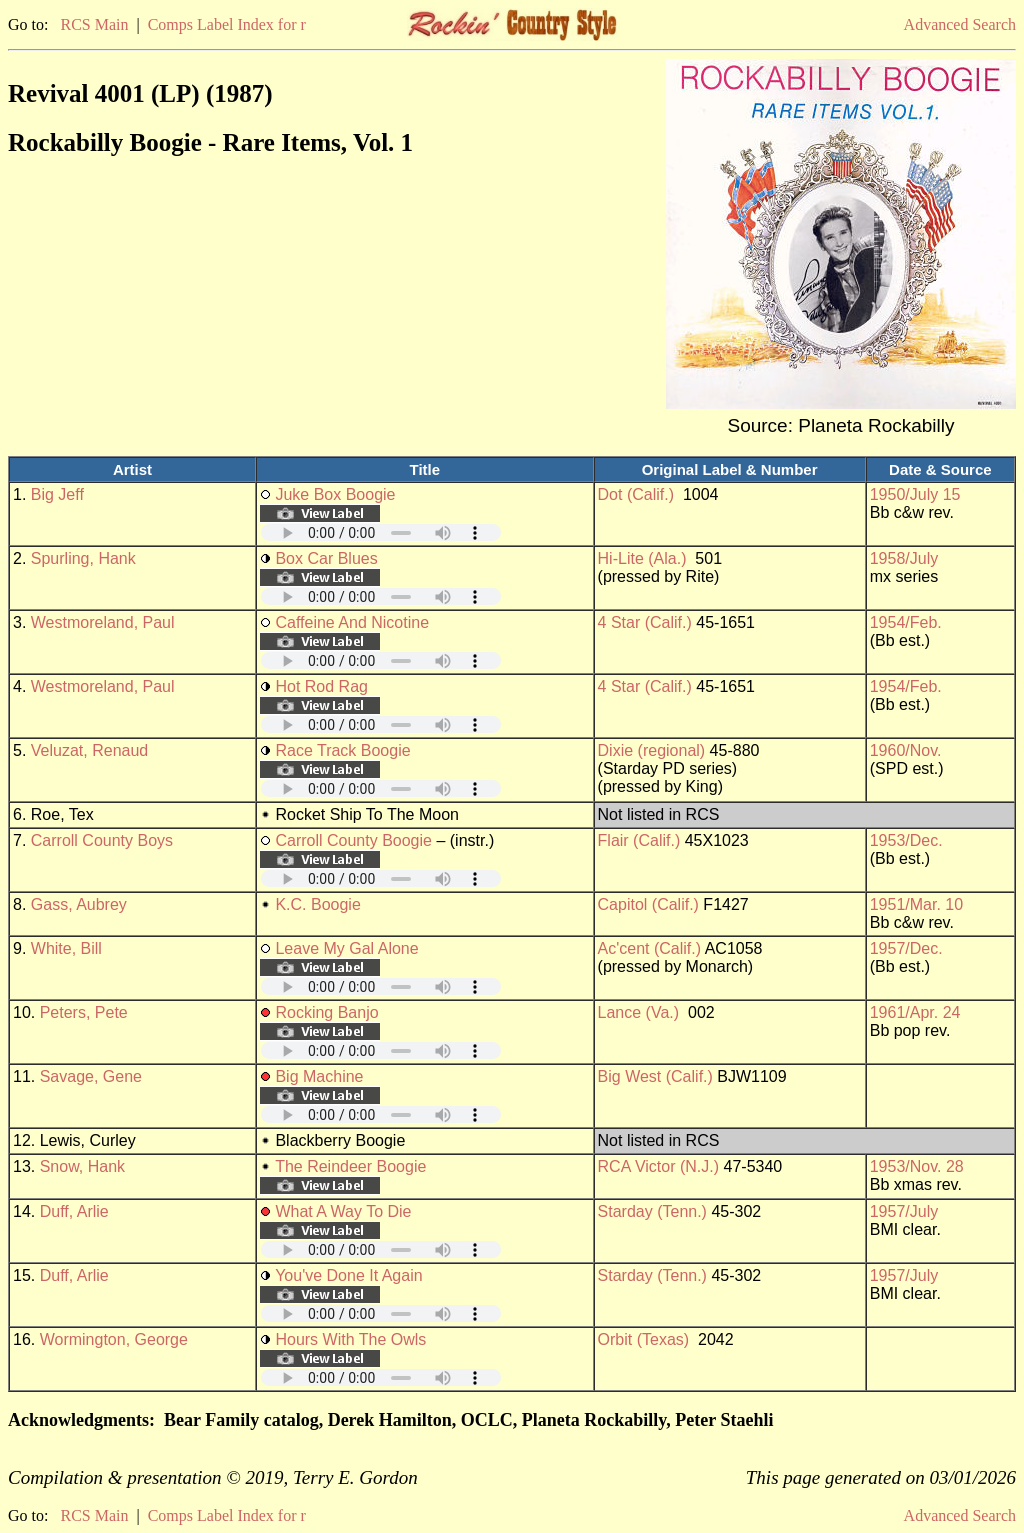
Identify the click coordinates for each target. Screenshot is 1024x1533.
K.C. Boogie (317, 904)
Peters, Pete (84, 1012)
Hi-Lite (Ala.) (642, 558)
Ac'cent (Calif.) (650, 948)
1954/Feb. (906, 622)
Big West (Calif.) (655, 1076)
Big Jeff (57, 494)
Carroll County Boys (102, 840)
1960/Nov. (906, 750)
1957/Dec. (906, 948)
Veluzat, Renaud (89, 750)
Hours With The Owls (350, 1339)
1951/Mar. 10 (916, 904)
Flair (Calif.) (639, 840)
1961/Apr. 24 (915, 1012)
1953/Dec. (906, 840)
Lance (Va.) (639, 1012)
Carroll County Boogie (353, 840)
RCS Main (94, 24)
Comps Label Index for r (227, 24)
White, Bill (66, 948)
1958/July (904, 558)
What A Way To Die (343, 1211)
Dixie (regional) (652, 750)
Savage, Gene (91, 1076)
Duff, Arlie (74, 1211)
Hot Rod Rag (321, 686)
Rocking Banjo (326, 1012)
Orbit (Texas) (644, 1339)
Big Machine (319, 1076)
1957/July (904, 1211)
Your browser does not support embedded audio (381, 532)
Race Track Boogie (342, 750)
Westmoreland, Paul (103, 622)
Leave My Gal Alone (346, 948)
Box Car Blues (326, 558)
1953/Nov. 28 (917, 1166)
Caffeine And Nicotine (352, 622)
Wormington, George (114, 1339)
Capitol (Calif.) (648, 904)
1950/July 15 (915, 494)
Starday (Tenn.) (652, 1211)
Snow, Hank (82, 1166)
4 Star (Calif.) (645, 622)
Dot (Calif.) (636, 494)
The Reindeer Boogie (350, 1166)
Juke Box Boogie (335, 494)
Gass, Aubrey (79, 904)
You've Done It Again (348, 1275)
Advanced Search (960, 24)
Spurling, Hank (83, 558)
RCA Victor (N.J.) (659, 1166)
